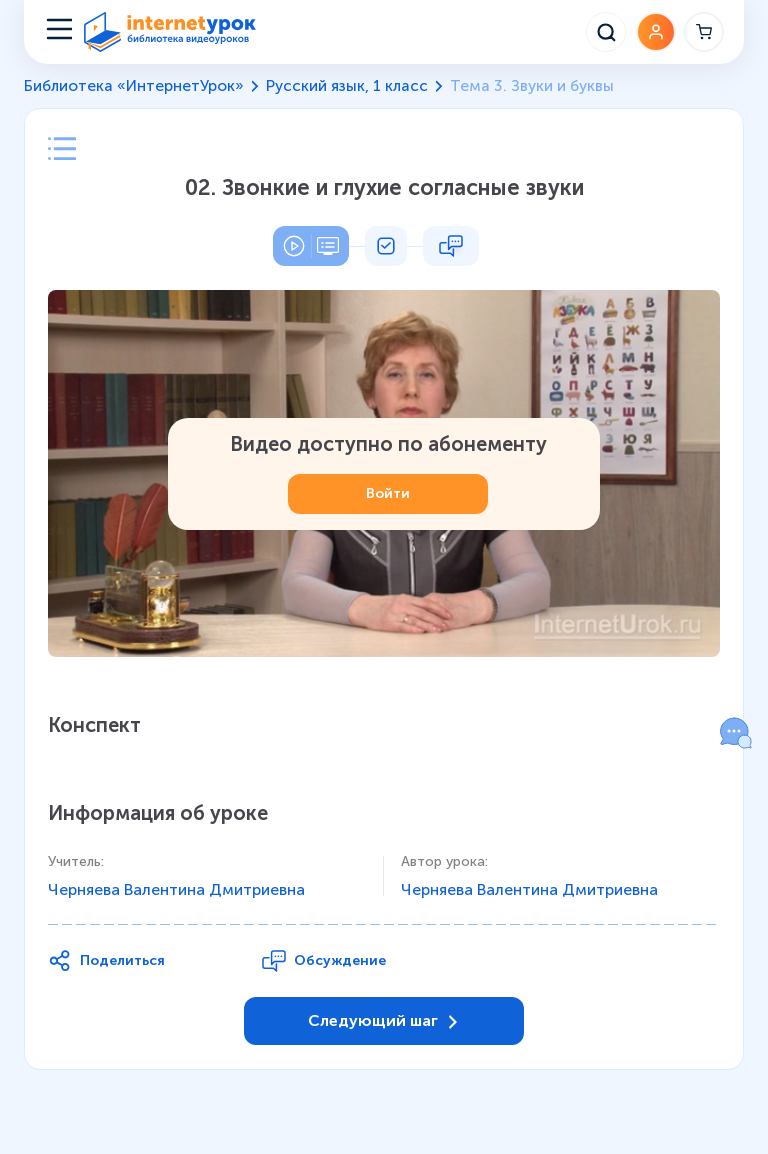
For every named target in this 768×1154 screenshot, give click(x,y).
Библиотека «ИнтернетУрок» (134, 86)
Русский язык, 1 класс (347, 86)
